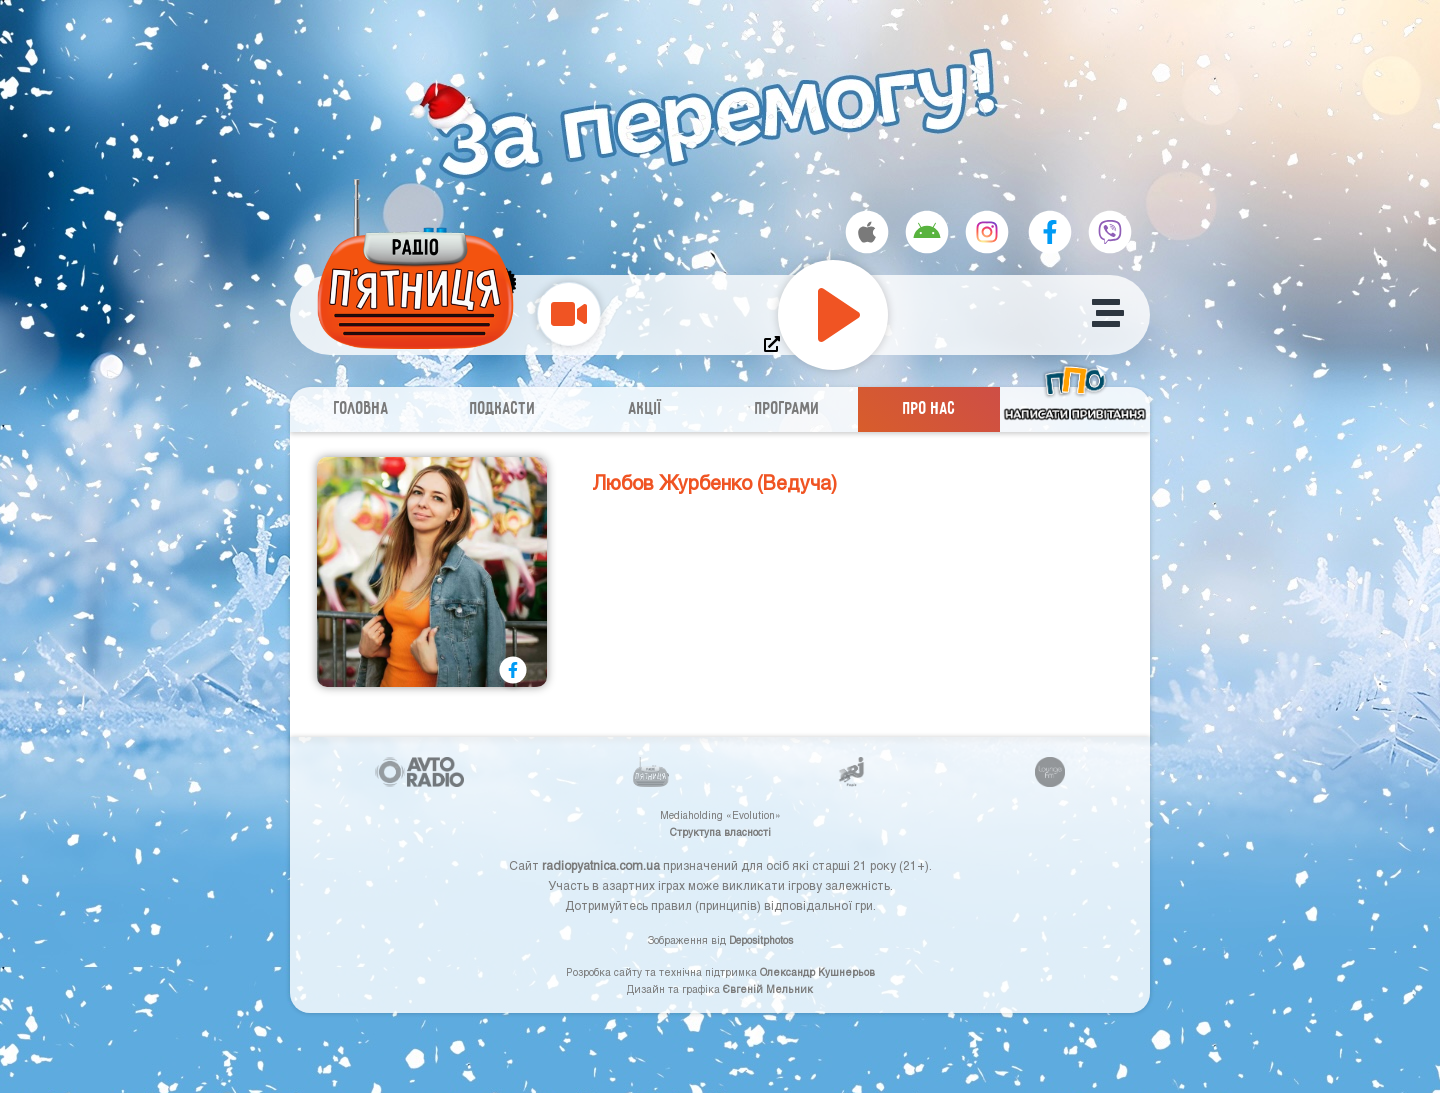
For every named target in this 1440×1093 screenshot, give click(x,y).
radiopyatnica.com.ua (601, 865)
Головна (361, 409)
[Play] (833, 315)
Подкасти (503, 409)
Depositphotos (761, 940)
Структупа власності (720, 832)
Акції (645, 409)
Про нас (929, 409)
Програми (787, 409)
